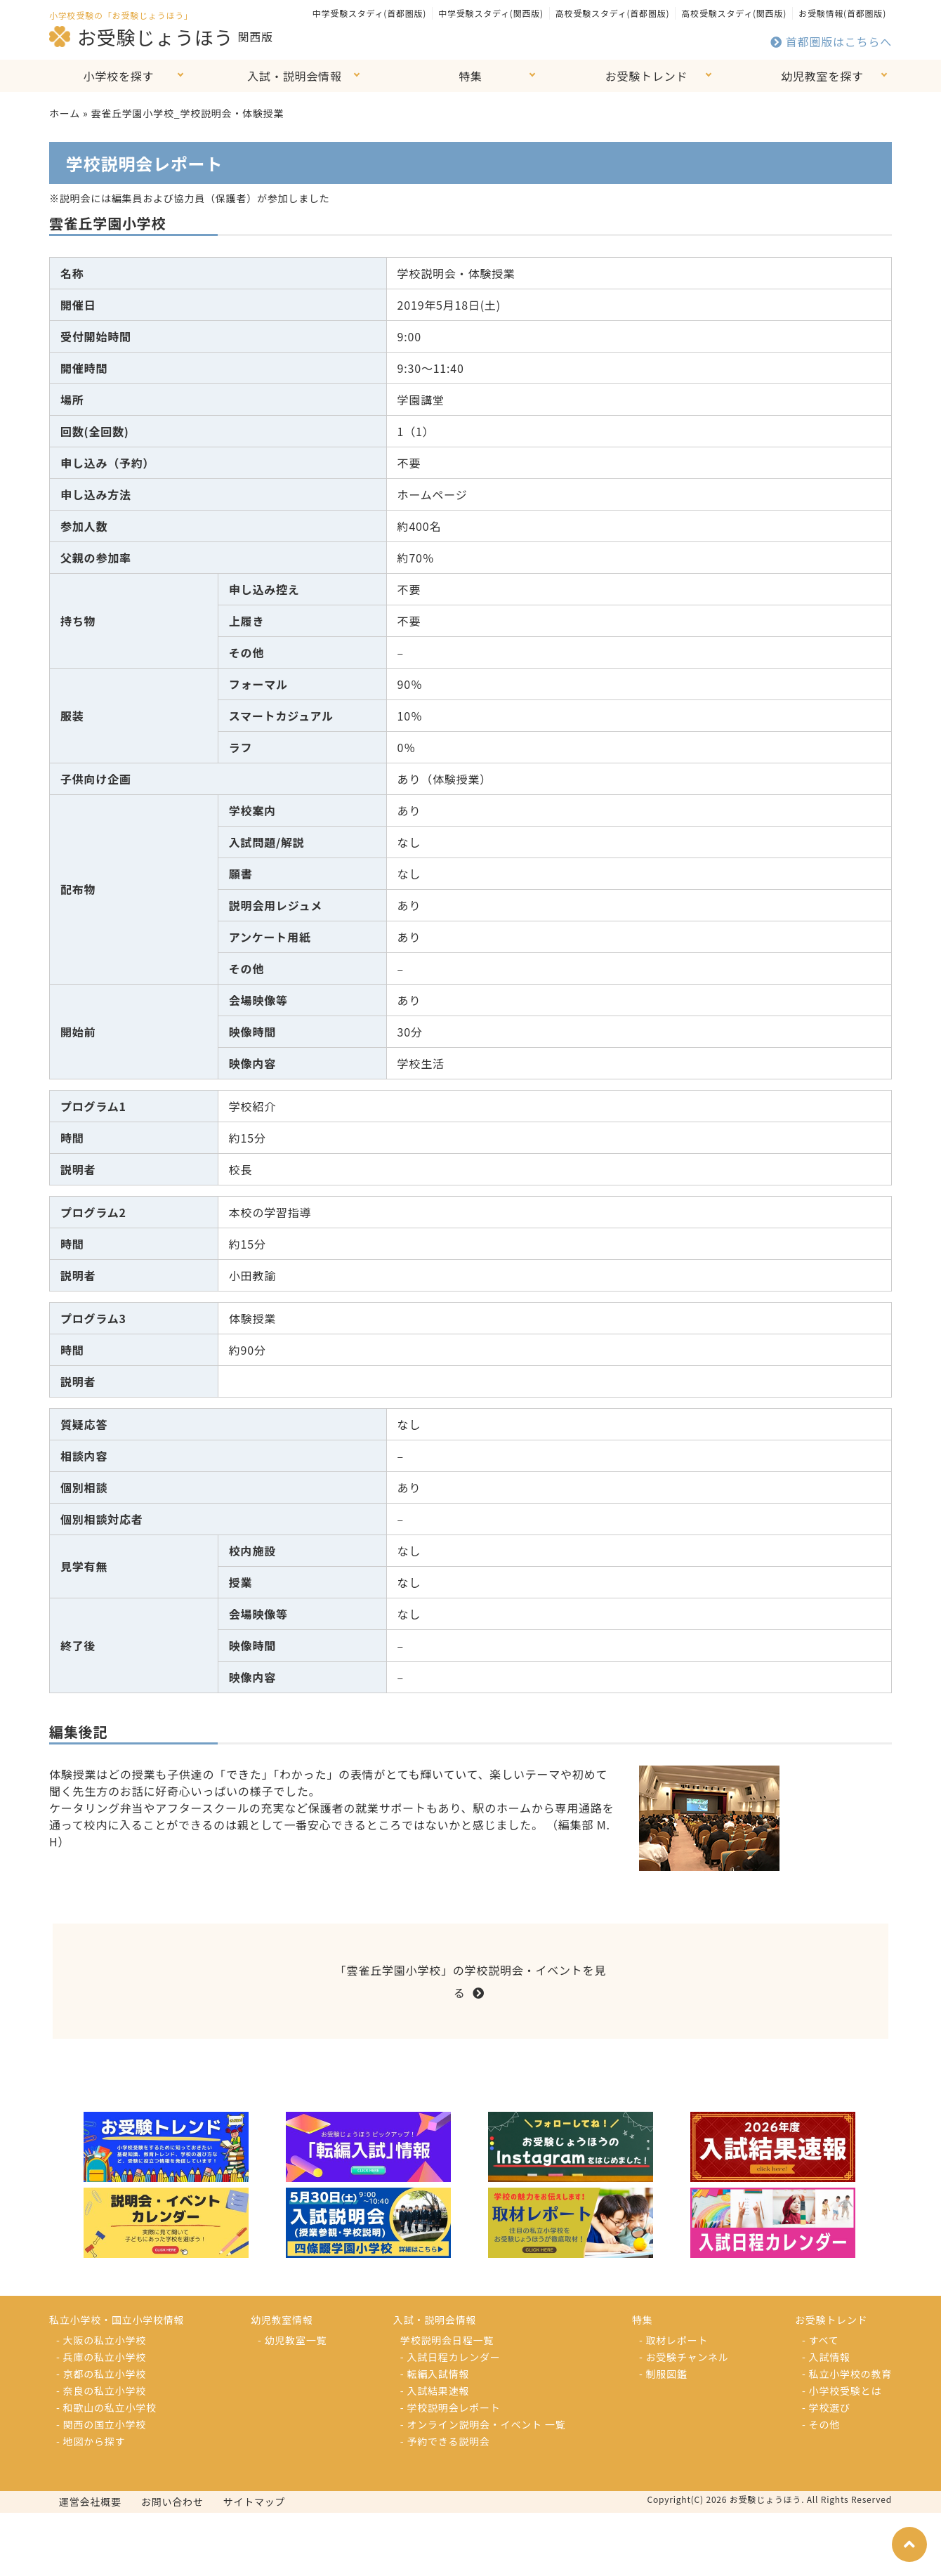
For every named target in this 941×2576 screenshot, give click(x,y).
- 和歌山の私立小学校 (106, 2407)
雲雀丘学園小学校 (107, 223)
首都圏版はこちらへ (831, 41)
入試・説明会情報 (294, 75)
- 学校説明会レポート (450, 2407)
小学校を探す (119, 75)
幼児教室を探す (822, 75)
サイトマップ (254, 2502)
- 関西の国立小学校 (101, 2424)
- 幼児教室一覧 (292, 2340)
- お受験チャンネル (684, 2357)
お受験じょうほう (141, 36)
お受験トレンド (646, 75)
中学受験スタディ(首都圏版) (369, 13)
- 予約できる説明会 (445, 2441)
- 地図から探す (90, 2441)
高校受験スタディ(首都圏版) (612, 13)
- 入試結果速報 (434, 2391)
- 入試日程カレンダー (450, 2357)
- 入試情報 (826, 2357)
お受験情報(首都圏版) (842, 13)
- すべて (820, 2340)
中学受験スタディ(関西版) (491, 13)
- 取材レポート (673, 2340)
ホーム (64, 113)
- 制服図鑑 (663, 2374)
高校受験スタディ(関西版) (734, 13)
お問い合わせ (172, 2502)
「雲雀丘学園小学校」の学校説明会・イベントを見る (470, 1981)
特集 (470, 75)
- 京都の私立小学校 (101, 2374)
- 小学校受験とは (841, 2391)
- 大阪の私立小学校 (101, 2340)
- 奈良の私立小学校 (101, 2391)
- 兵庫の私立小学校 (101, 2357)
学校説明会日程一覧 (447, 2340)
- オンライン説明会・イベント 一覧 (483, 2424)
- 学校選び (826, 2407)
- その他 (821, 2424)
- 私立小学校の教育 (847, 2374)
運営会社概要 (90, 2502)
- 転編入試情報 (434, 2374)
